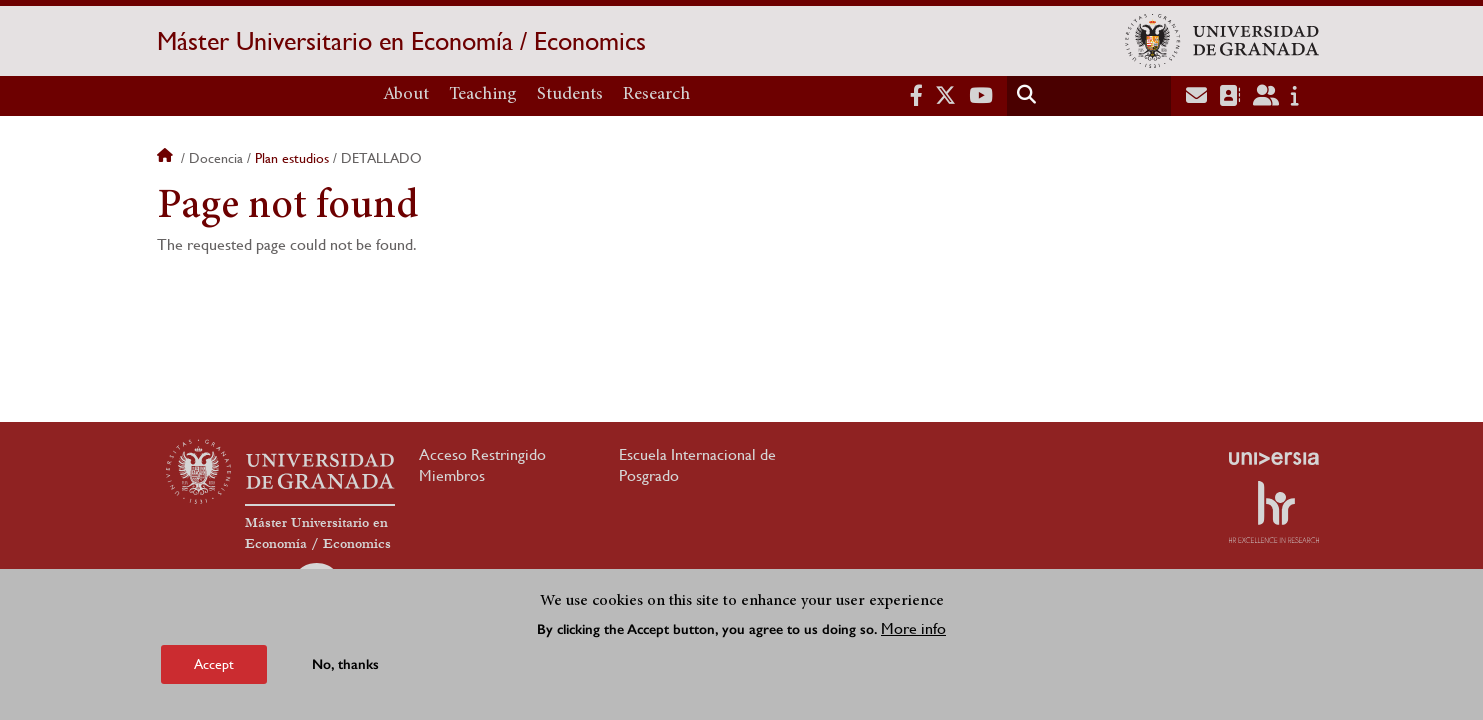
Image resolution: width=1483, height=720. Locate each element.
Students (570, 95)
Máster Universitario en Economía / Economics (401, 41)
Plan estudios (292, 158)
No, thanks (345, 664)
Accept (214, 664)
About (406, 95)
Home (167, 158)
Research (656, 95)
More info (913, 628)
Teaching (483, 95)
